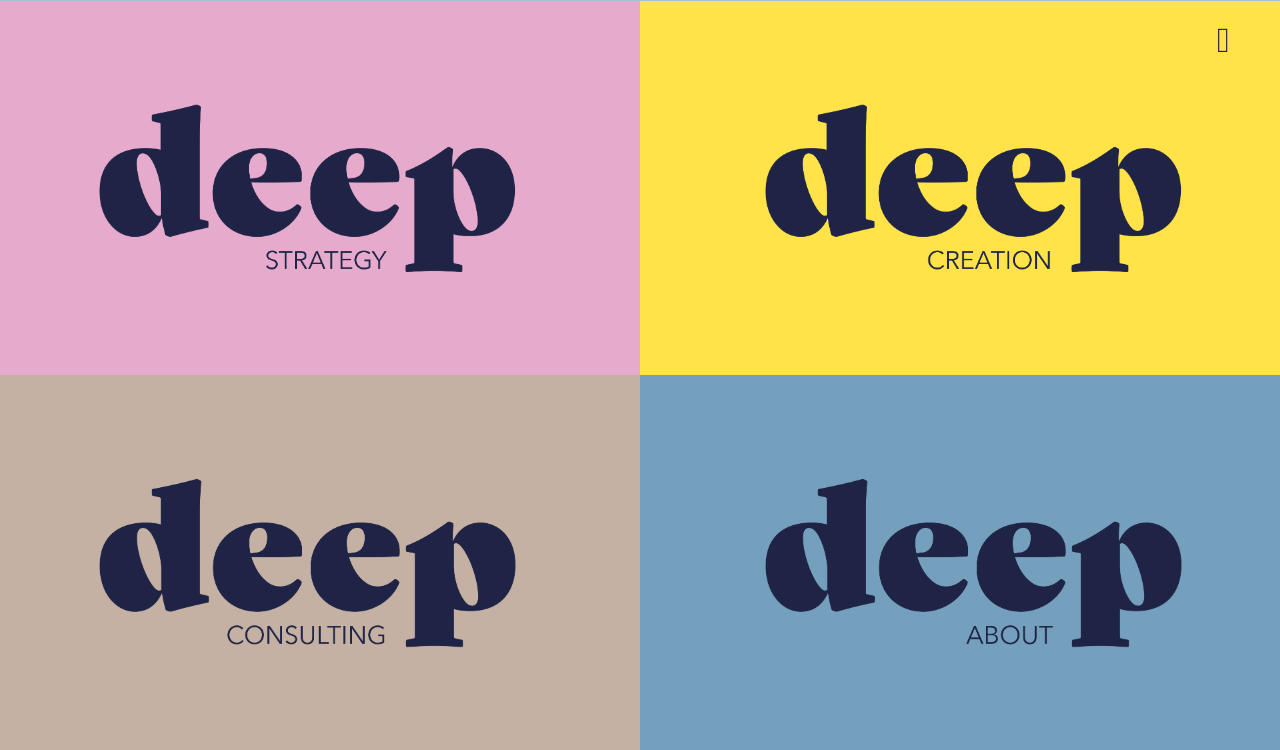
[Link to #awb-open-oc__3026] (1223, 40)
